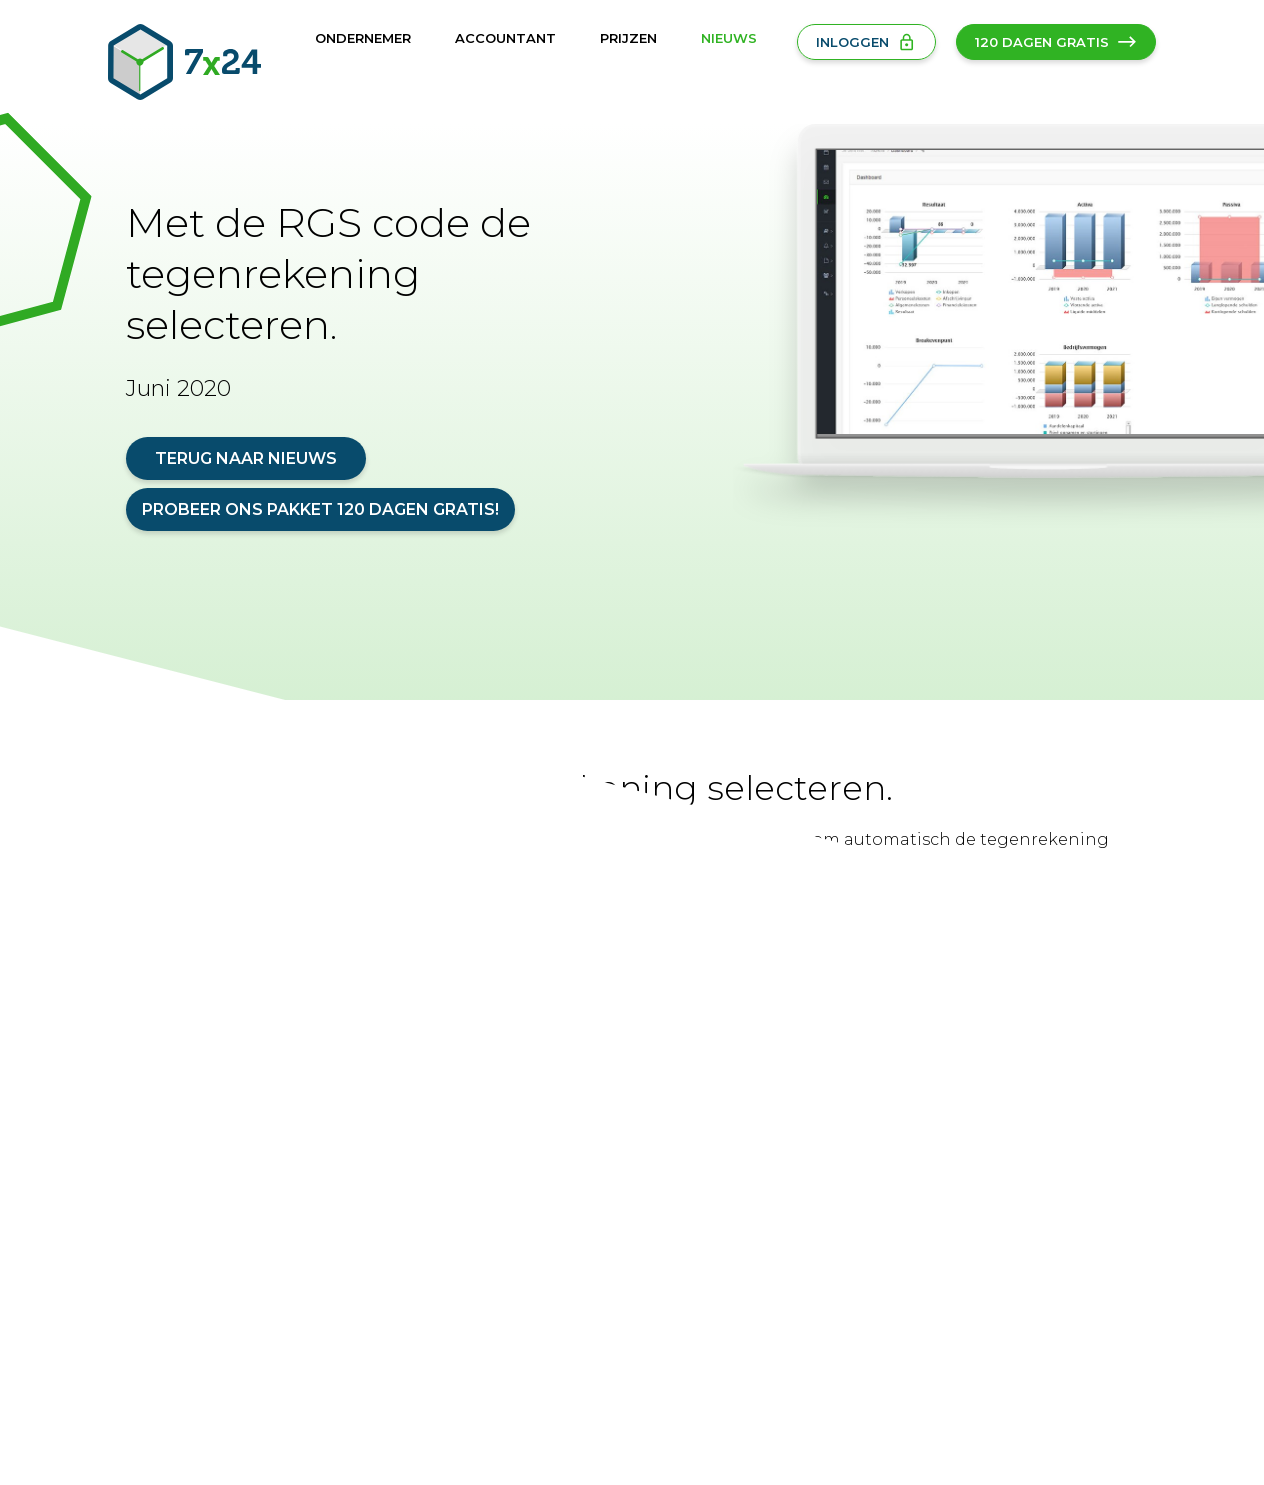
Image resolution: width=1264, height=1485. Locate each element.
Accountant (505, 38)
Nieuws (729, 38)
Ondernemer (363, 38)
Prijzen (628, 38)
